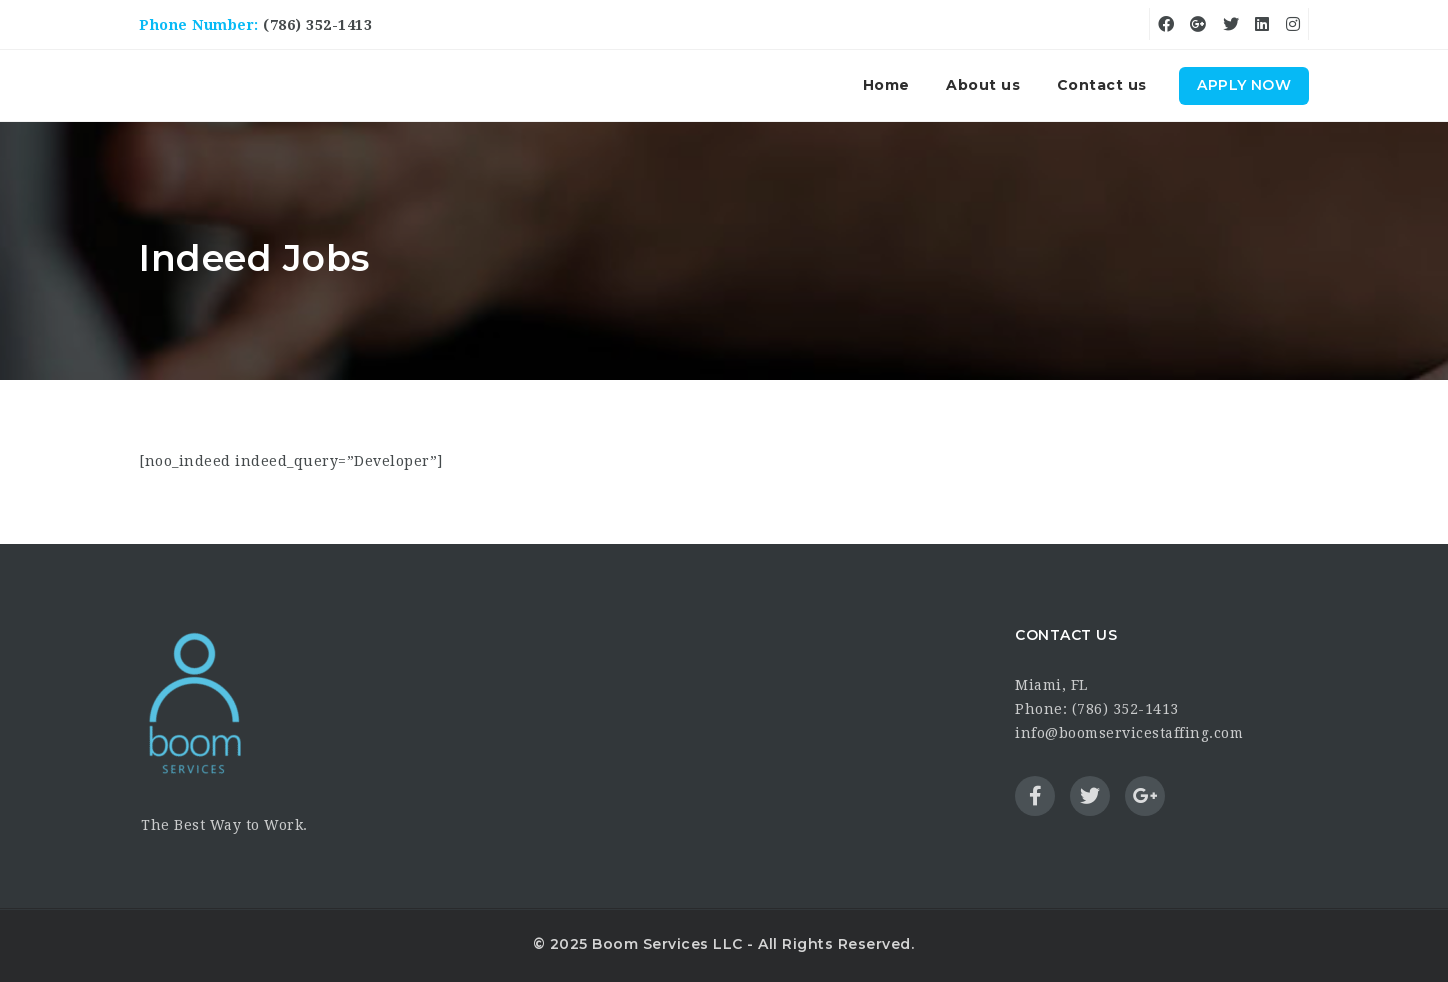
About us (983, 85)
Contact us (1102, 85)
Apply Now (1244, 85)
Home (886, 85)
